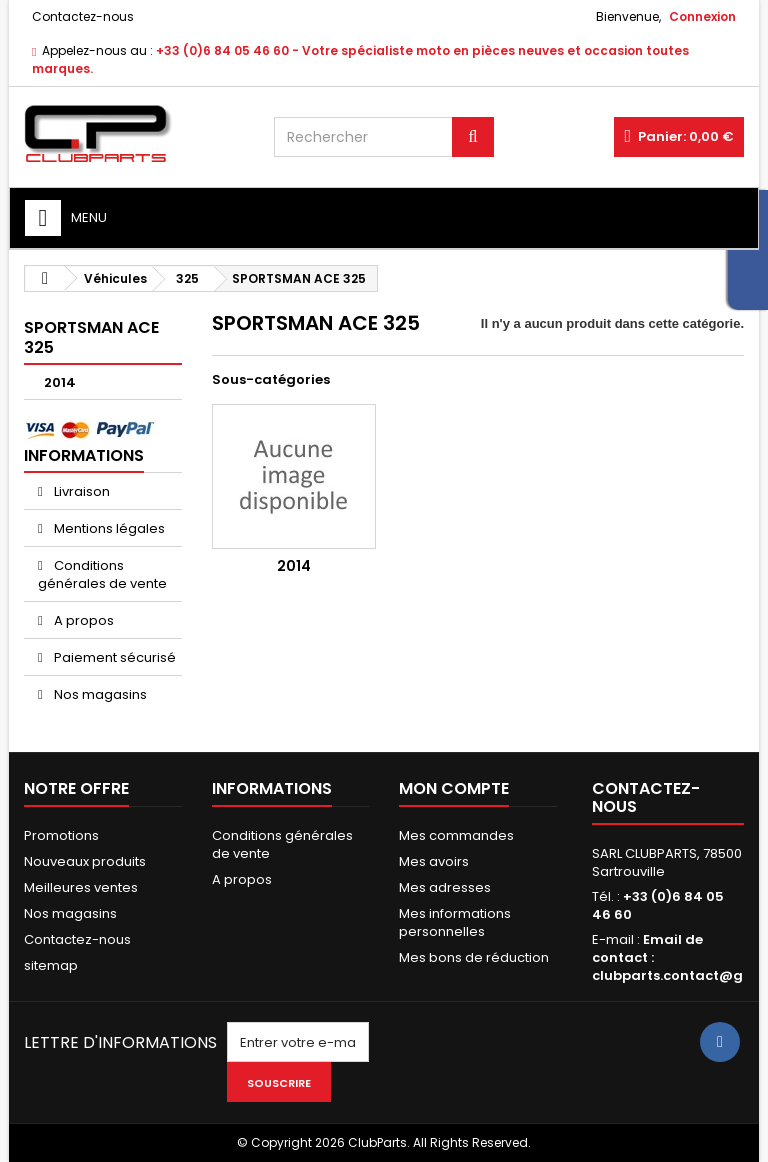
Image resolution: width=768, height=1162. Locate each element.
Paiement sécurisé (113, 657)
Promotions (61, 835)
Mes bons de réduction (474, 957)
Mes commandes (456, 835)
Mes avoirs (434, 861)
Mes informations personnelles (455, 922)
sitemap (51, 965)
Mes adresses (445, 887)
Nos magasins (99, 694)
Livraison (80, 491)
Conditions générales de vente (102, 574)
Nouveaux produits (85, 861)
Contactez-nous (83, 16)
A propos (82, 620)
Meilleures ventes (81, 887)
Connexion (702, 16)
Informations (84, 455)
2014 (60, 382)
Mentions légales (108, 528)
